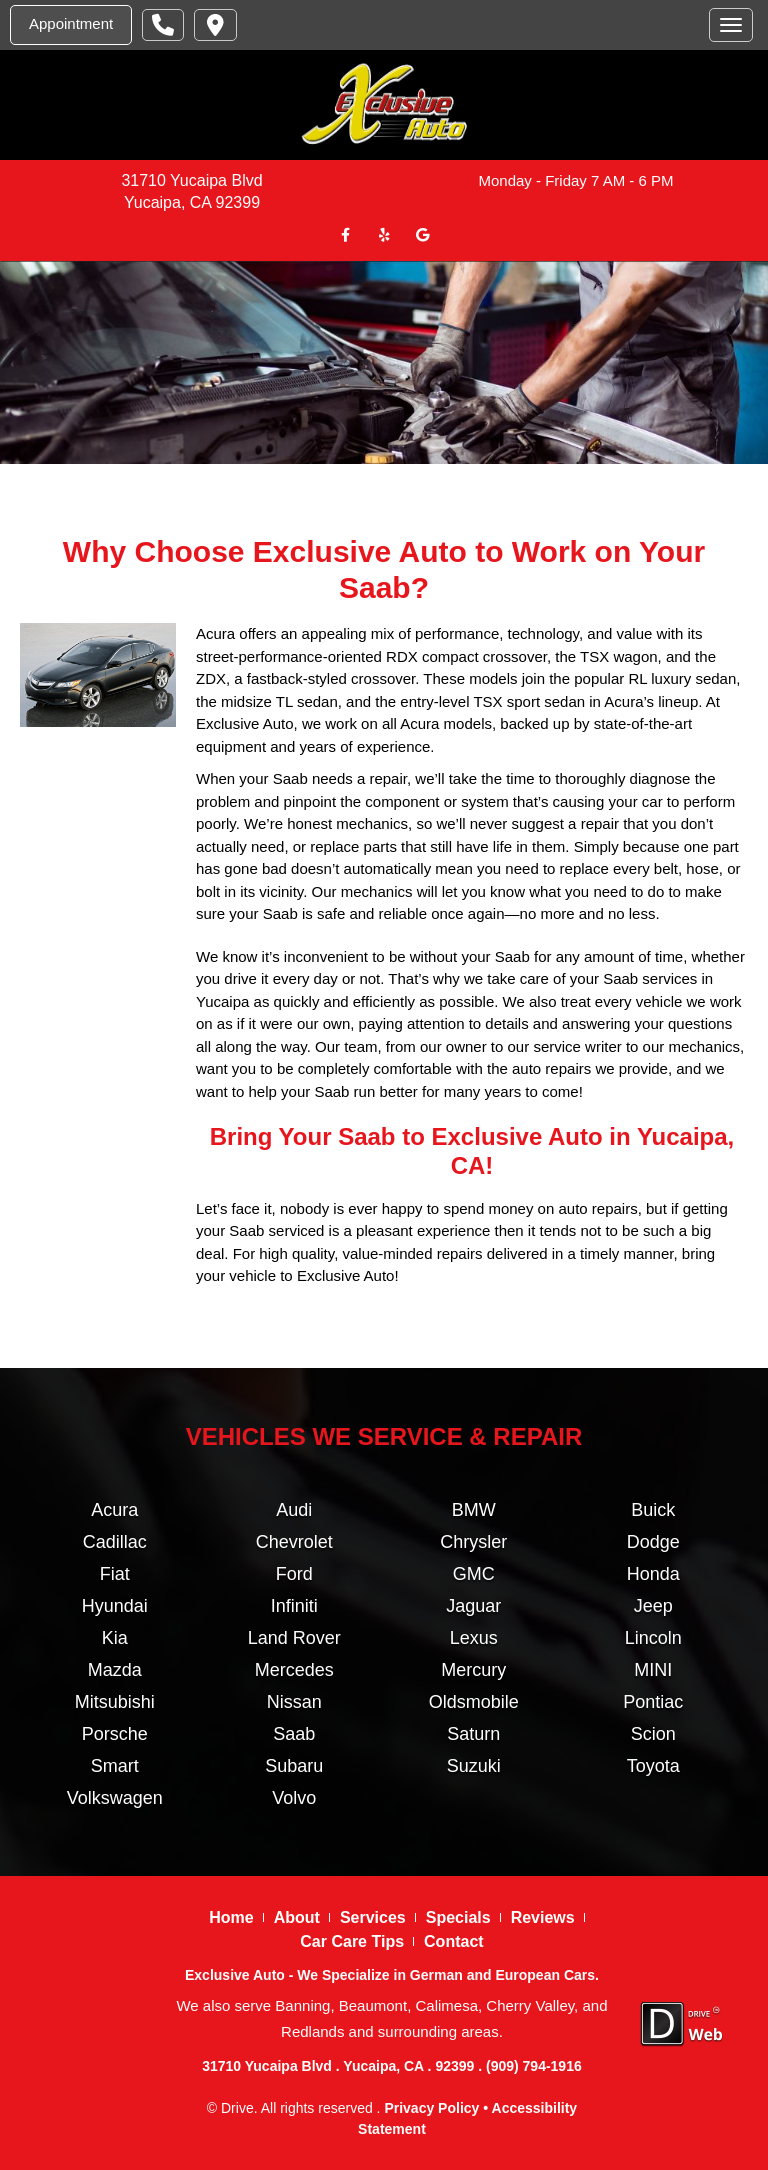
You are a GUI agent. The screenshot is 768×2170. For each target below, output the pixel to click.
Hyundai (115, 1606)
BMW (474, 1510)
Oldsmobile (474, 1702)
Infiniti (294, 1606)
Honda (653, 1574)
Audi (294, 1510)
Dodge (653, 1542)
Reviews (543, 1917)
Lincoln (653, 1638)
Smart (115, 1766)
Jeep (653, 1606)
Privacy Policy (431, 2108)
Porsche (115, 1734)
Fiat (115, 1574)
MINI (653, 1670)
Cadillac (115, 1542)
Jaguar (473, 1606)
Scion (653, 1734)
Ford (294, 1574)
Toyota (653, 1766)
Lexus (474, 1638)
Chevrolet (294, 1542)
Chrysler (473, 1542)
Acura (114, 1510)
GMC (474, 1574)
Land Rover (294, 1638)
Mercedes (294, 1670)
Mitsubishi (115, 1702)
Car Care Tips (352, 1941)
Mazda (115, 1670)
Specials (458, 1917)
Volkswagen (115, 1798)
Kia (115, 1638)
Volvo (294, 1798)
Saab (294, 1734)
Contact (454, 1941)
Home (231, 1917)
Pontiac (653, 1702)
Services (373, 1917)
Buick (653, 1510)
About (297, 1917)
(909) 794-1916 (534, 2066)
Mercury (473, 1670)
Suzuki (474, 1766)
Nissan (294, 1702)
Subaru (294, 1766)
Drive (237, 2108)
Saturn (473, 1734)
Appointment (71, 23)
